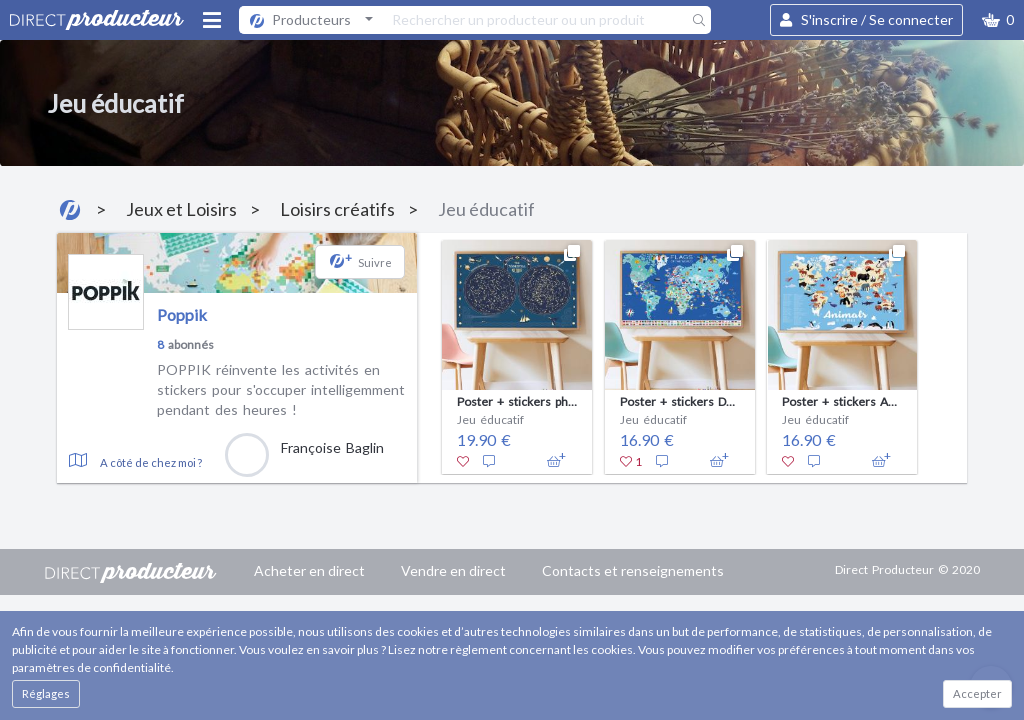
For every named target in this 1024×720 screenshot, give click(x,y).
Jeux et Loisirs (181, 209)
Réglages (46, 693)
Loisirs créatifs (337, 209)
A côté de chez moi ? (151, 462)
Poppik (182, 314)
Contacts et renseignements (633, 570)
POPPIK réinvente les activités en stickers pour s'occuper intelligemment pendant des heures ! (281, 389)
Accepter (977, 693)
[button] (998, 20)
